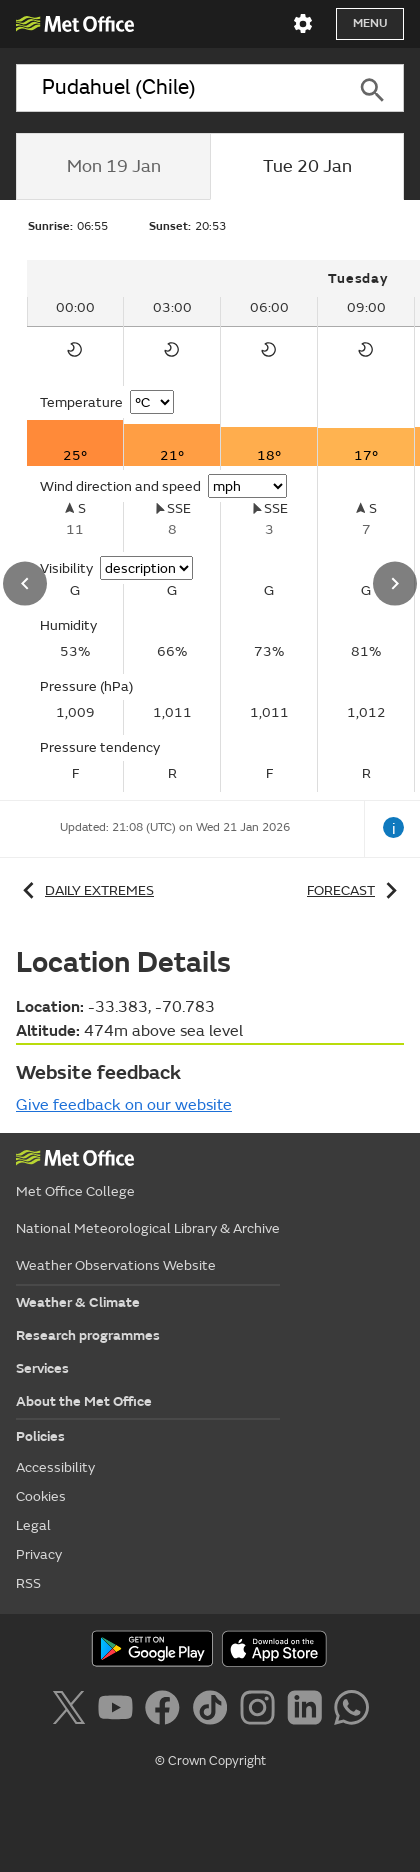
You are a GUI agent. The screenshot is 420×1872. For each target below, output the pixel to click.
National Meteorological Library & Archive (148, 1228)
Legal (33, 1525)
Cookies (41, 1496)
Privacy (39, 1554)
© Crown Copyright (210, 1761)
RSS (28, 1583)
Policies (40, 1436)
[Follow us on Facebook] (166, 1711)
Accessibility (55, 1467)
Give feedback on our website (124, 1105)
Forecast (355, 890)
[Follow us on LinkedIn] (308, 1711)
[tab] (113, 167)
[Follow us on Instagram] (261, 1711)
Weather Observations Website (116, 1265)
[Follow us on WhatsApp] (351, 1711)
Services (42, 1368)
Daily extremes (85, 890)
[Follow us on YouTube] (119, 1711)
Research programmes (88, 1335)
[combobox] (178, 88)
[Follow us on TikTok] (213, 1711)
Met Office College (75, 1191)
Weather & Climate (78, 1302)
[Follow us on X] (72, 1711)
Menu (370, 23)
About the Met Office (84, 1401)
